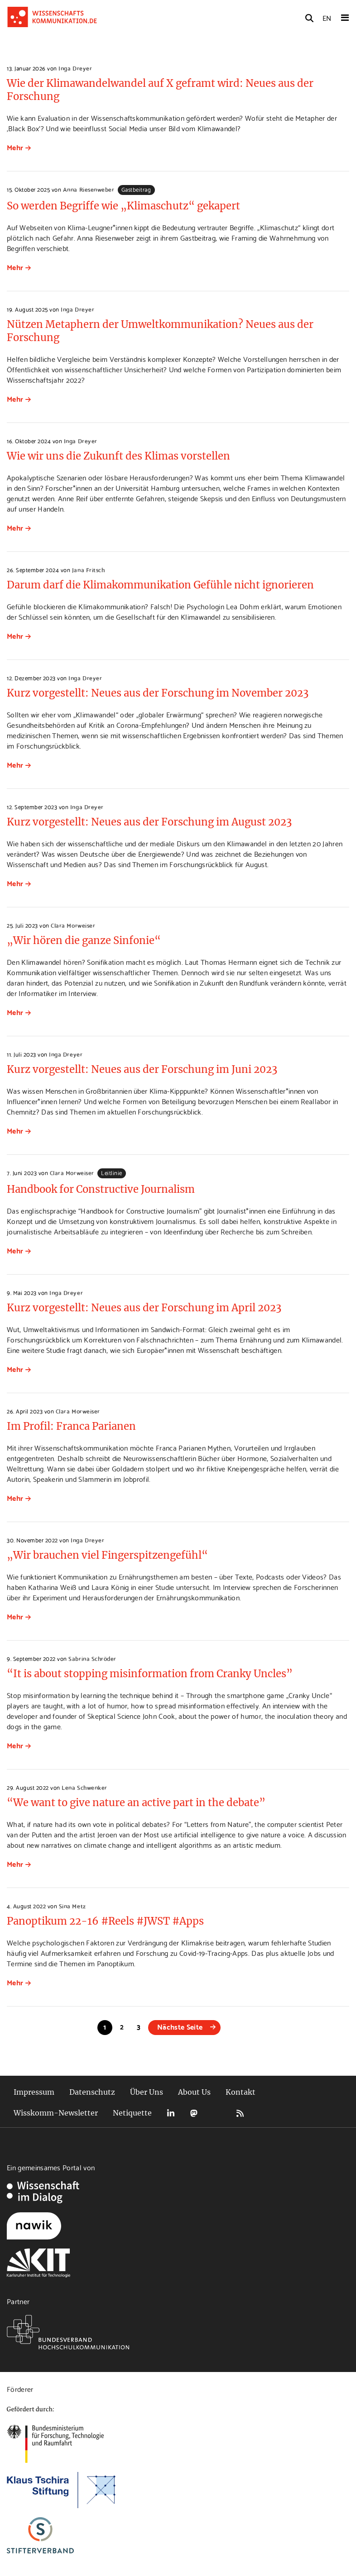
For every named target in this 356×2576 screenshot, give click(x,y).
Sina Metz (72, 1906)
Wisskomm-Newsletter (56, 2112)
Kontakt (240, 2092)
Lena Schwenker (84, 1787)
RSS (240, 2113)
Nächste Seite (179, 2026)
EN (326, 17)
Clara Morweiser (73, 925)
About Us (194, 2092)
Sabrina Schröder (92, 1658)
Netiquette (132, 2112)
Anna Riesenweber (88, 189)
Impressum (34, 2092)
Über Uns (146, 2092)
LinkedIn (171, 2113)
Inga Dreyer (75, 68)
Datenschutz (92, 2092)
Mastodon (194, 2113)
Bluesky (217, 2113)
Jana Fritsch (88, 569)
